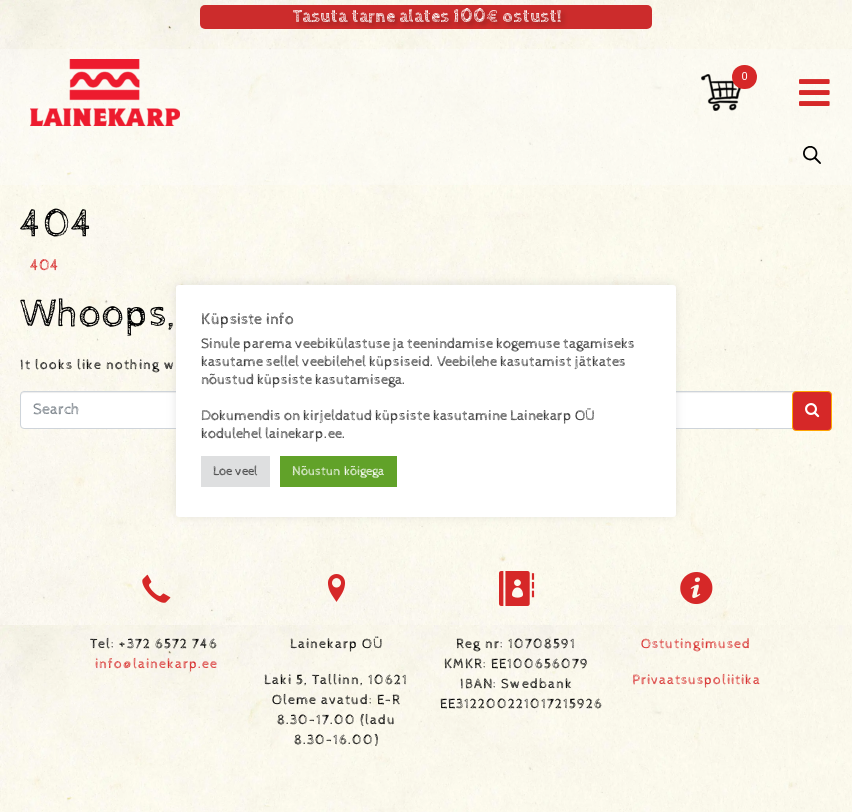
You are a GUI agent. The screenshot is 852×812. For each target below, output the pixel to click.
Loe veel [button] (235, 471)
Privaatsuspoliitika (696, 680)
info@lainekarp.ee (156, 664)
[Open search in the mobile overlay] (812, 155)
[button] (814, 92)
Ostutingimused (696, 644)
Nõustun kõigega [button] (338, 471)
